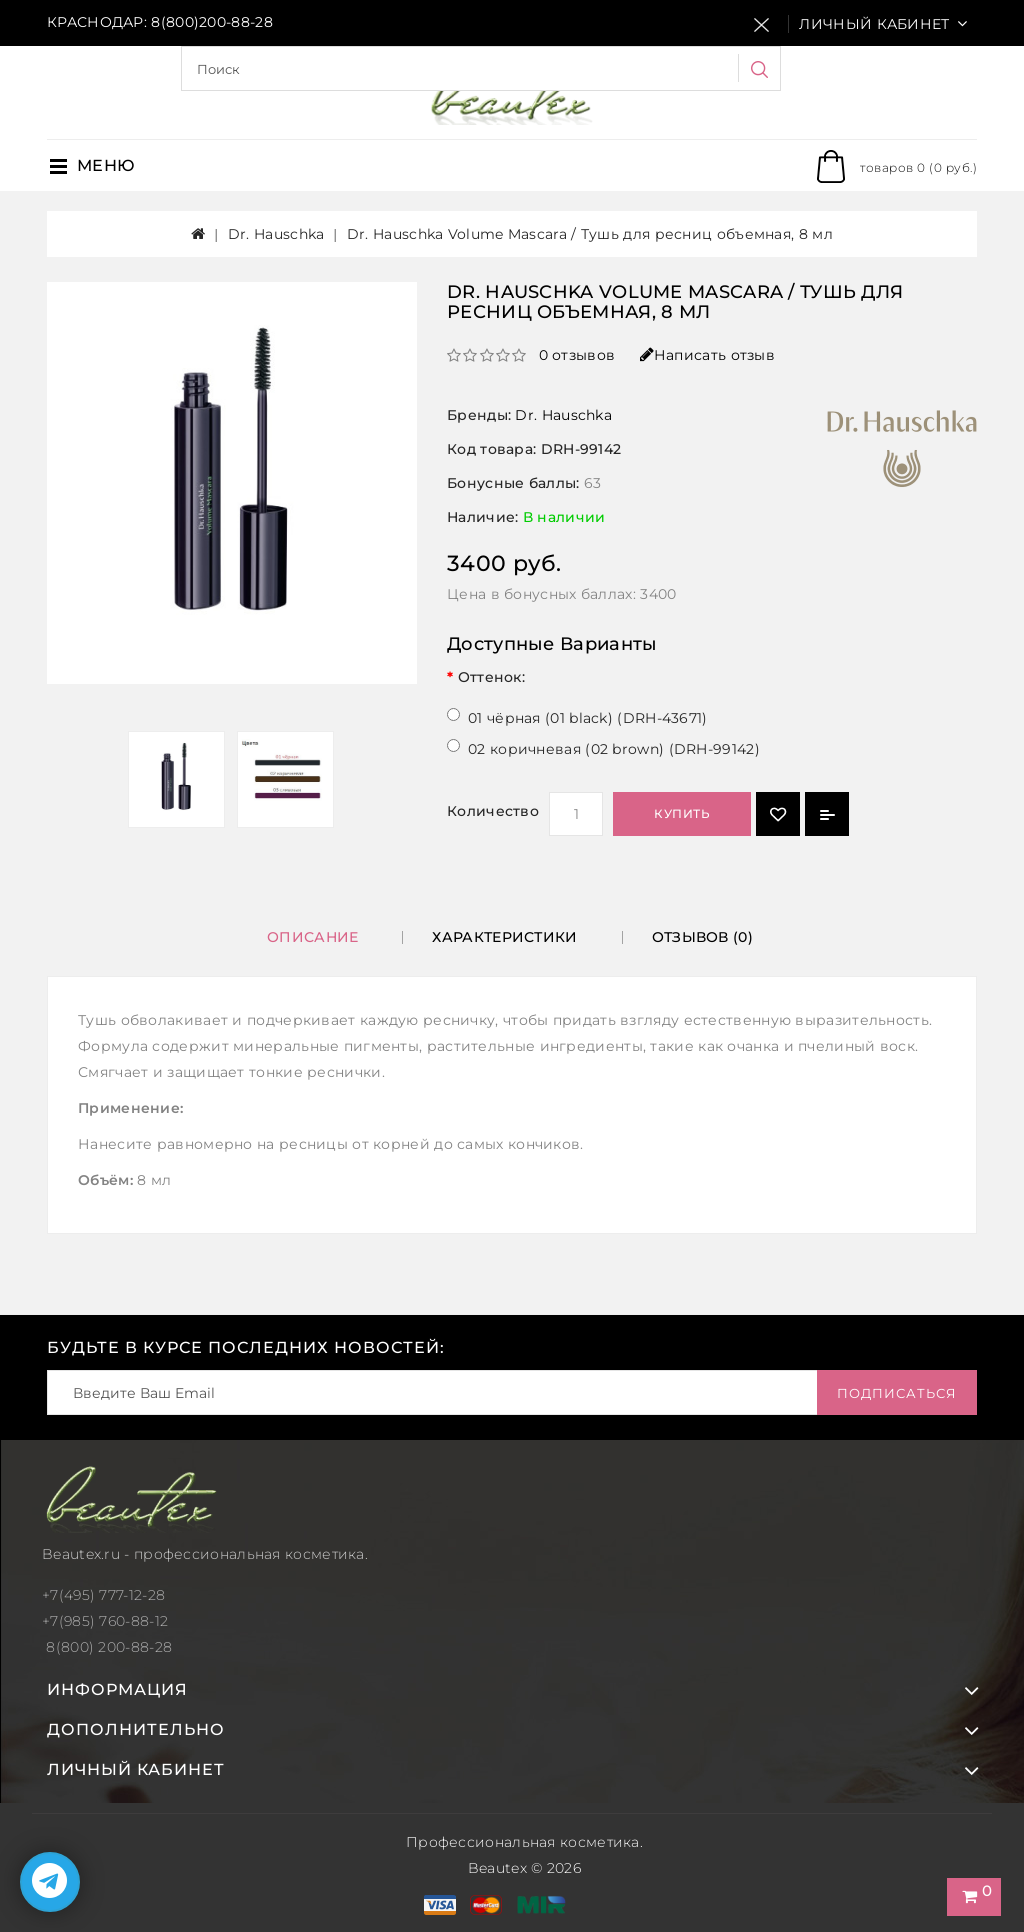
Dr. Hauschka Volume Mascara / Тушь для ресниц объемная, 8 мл (590, 234)
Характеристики (504, 937)
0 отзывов (577, 355)
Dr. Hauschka (276, 234)
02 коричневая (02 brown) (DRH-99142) (614, 749)
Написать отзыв (708, 355)
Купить (682, 813)
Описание (312, 937)
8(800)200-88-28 (212, 22)
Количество (493, 811)
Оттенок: (491, 677)
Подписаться (897, 1393)
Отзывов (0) (702, 937)
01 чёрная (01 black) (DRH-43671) (588, 718)
